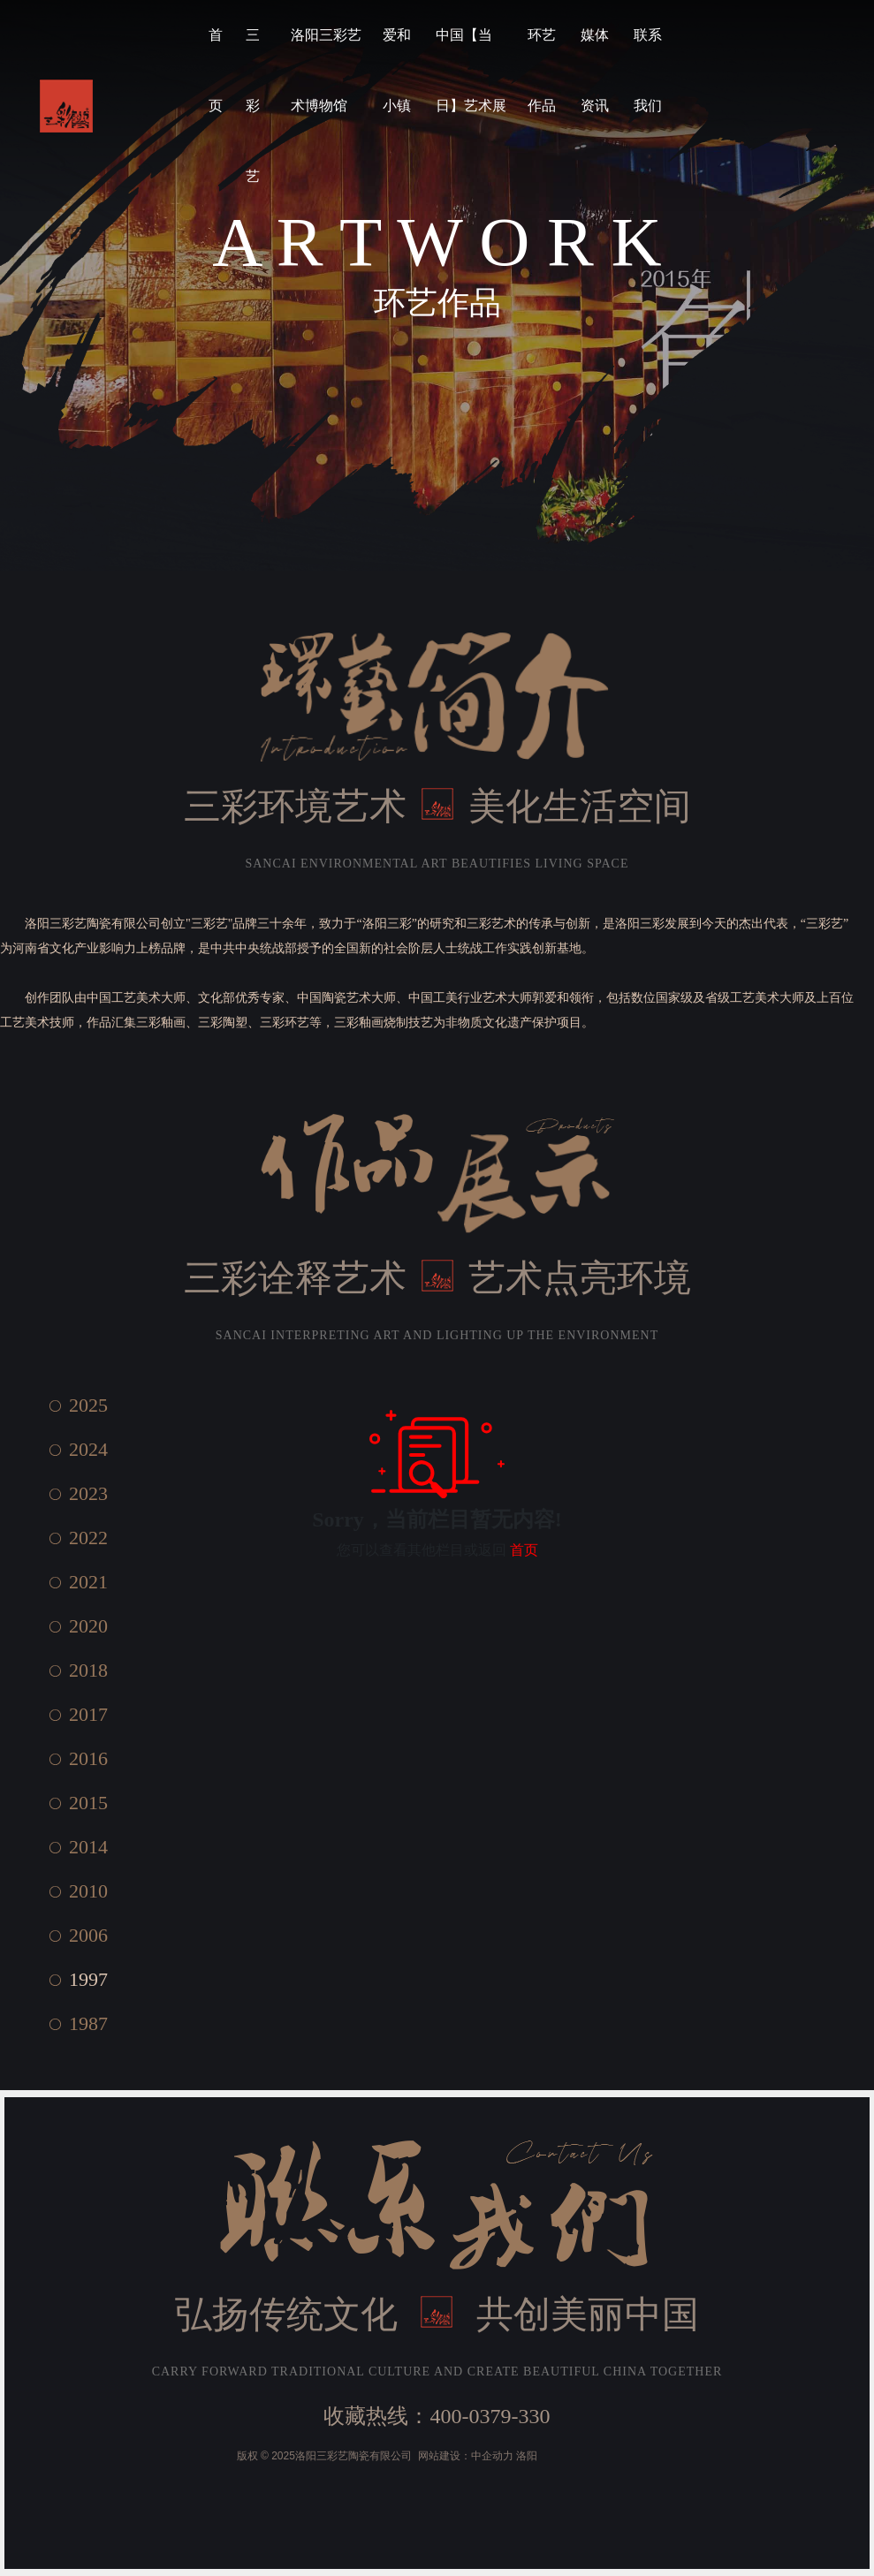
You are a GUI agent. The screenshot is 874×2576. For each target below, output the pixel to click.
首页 (524, 1549)
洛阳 (526, 2456)
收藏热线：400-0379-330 (436, 2416)
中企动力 (492, 2456)
